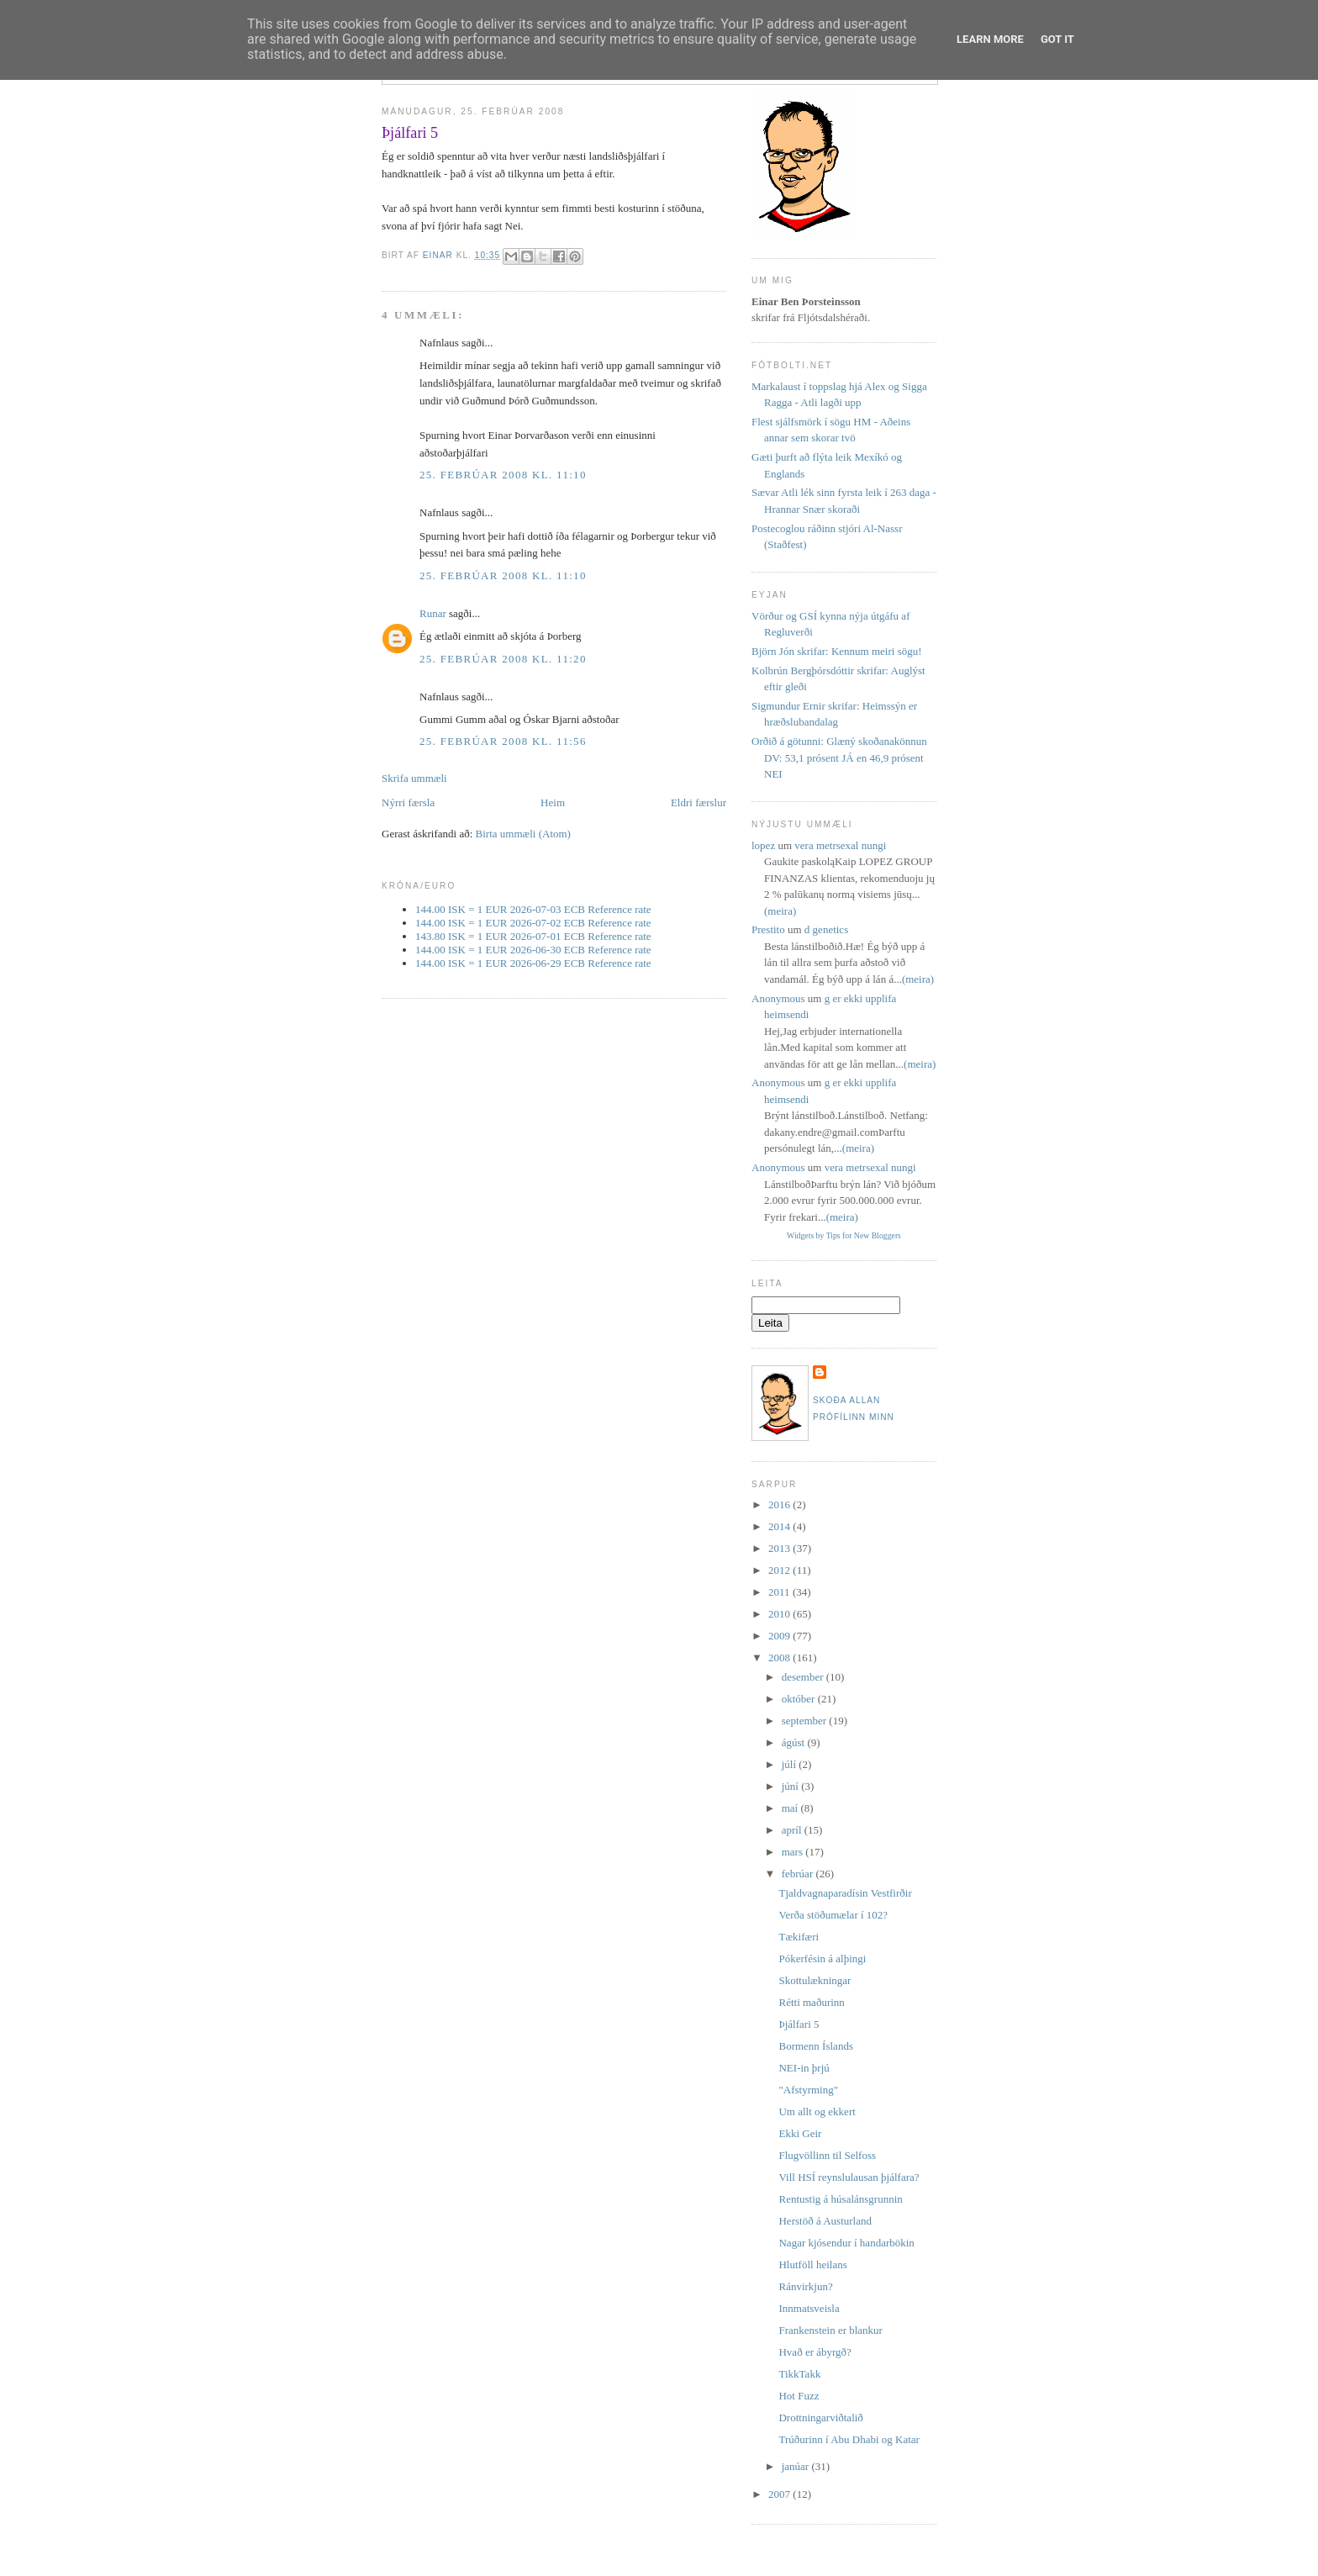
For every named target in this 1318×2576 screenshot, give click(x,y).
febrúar (799, 1873)
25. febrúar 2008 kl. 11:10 (503, 474)
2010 (780, 1613)
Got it (1057, 39)
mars (794, 1851)
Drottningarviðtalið (820, 2417)
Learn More (990, 39)
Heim (552, 802)
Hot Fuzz (798, 2395)
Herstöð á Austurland (824, 2220)
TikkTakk (799, 2373)
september (806, 1720)
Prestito (768, 929)
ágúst (795, 1742)
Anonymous (778, 998)
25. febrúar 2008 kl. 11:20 (503, 658)
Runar (432, 613)
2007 (780, 2494)
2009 (780, 1635)
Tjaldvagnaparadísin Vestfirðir (844, 1893)
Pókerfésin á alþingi (822, 1958)
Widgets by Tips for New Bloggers (844, 1235)
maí (791, 1808)
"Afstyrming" (808, 2089)
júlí (790, 1764)
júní (791, 1786)
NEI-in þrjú (803, 2067)
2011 (780, 1592)
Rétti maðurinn (811, 2002)
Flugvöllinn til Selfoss (827, 2155)
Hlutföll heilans (812, 2264)
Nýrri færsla (408, 802)
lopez (763, 845)
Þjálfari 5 (798, 2024)
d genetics (826, 929)
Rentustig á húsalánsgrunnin (840, 2199)
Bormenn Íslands (815, 2046)
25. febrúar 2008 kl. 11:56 (503, 741)
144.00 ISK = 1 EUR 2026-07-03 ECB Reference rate (533, 909)
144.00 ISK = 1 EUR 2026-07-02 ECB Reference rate (533, 922)
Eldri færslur (698, 802)
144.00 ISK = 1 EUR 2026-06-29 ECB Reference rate (533, 963)
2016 (780, 1504)
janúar (797, 2466)
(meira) (780, 911)
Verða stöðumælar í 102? (833, 1914)
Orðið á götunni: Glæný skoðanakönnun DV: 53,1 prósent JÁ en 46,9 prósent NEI (839, 757)
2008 (780, 1657)
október (800, 1698)
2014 (780, 1526)
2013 (780, 1548)
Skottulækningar (814, 1980)
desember (804, 1677)
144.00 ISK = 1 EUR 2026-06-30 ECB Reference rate (533, 949)
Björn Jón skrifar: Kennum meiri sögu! (836, 651)
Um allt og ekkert (816, 2111)
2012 (780, 1570)
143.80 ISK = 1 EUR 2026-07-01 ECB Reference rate (533, 936)
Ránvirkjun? (805, 2286)
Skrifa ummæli (414, 778)
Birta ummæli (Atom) (523, 833)
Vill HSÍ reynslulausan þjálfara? (848, 2177)
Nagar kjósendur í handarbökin (846, 2242)
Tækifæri (798, 1936)
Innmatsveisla (808, 2308)
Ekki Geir (799, 2133)
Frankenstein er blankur (830, 2330)
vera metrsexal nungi (840, 845)
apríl (793, 1830)
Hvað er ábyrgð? (814, 2352)
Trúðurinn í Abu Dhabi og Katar (848, 2439)
